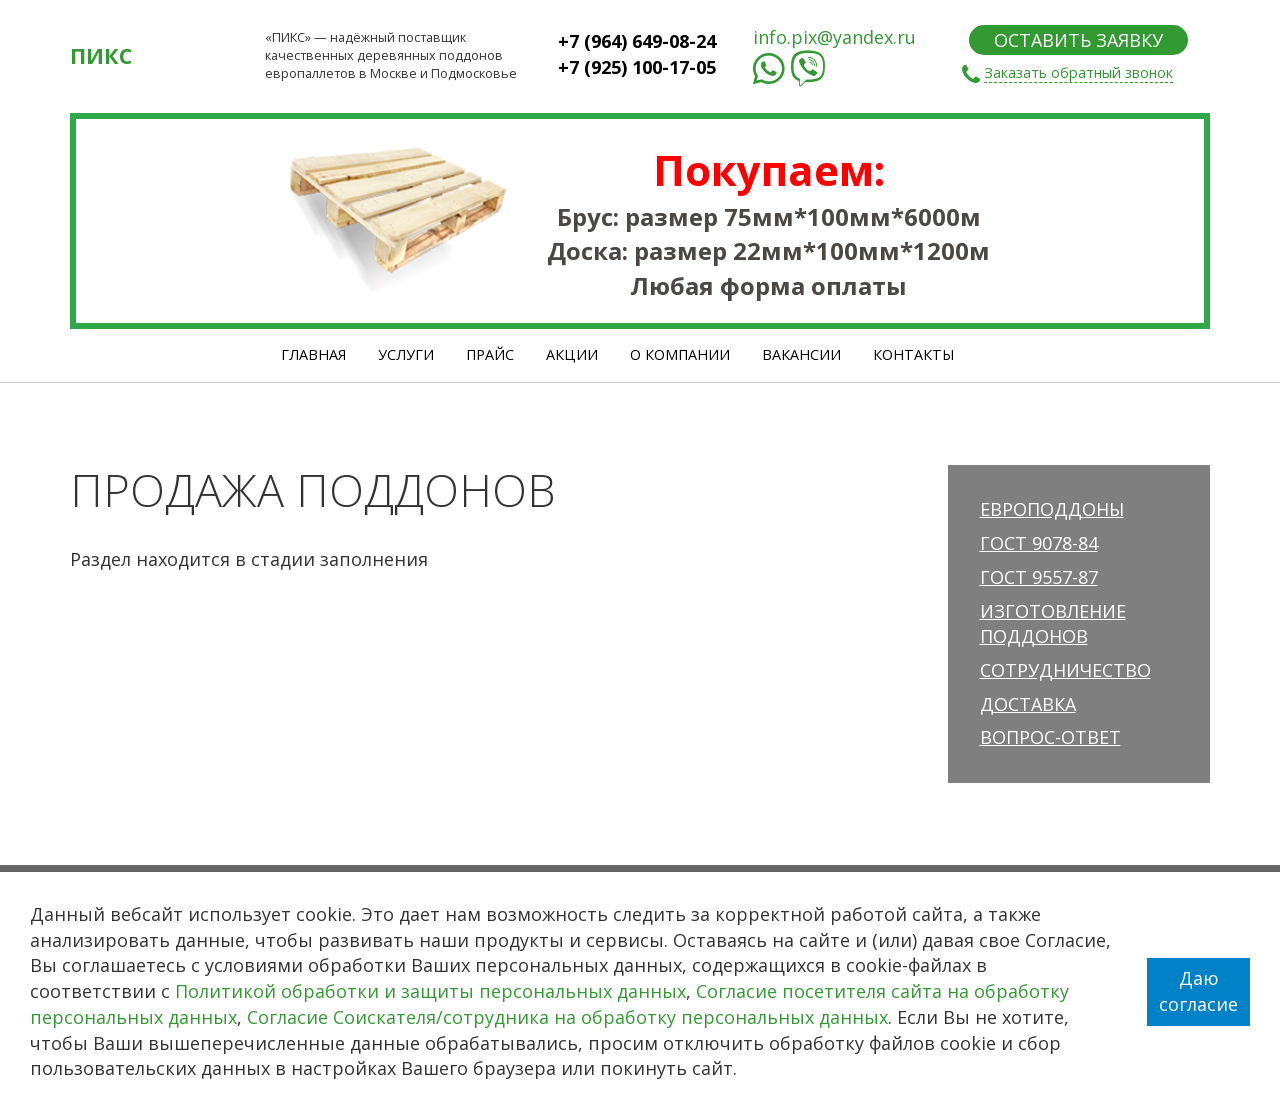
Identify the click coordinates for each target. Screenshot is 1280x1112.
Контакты (913, 354)
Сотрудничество (1065, 670)
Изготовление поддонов (1053, 624)
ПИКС (101, 55)
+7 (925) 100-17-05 (637, 67)
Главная (313, 354)
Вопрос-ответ (1050, 737)
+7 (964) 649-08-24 (637, 41)
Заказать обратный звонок (1078, 72)
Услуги (406, 354)
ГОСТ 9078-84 (1039, 543)
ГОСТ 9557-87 (1039, 577)
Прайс (490, 354)
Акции (572, 354)
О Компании (680, 354)
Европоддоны (1052, 509)
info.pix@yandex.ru (834, 37)
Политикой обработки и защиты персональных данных (430, 991)
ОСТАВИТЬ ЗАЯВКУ (1078, 40)
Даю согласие (1198, 991)
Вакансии (801, 354)
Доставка (1028, 704)
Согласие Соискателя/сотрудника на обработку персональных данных (567, 1017)
